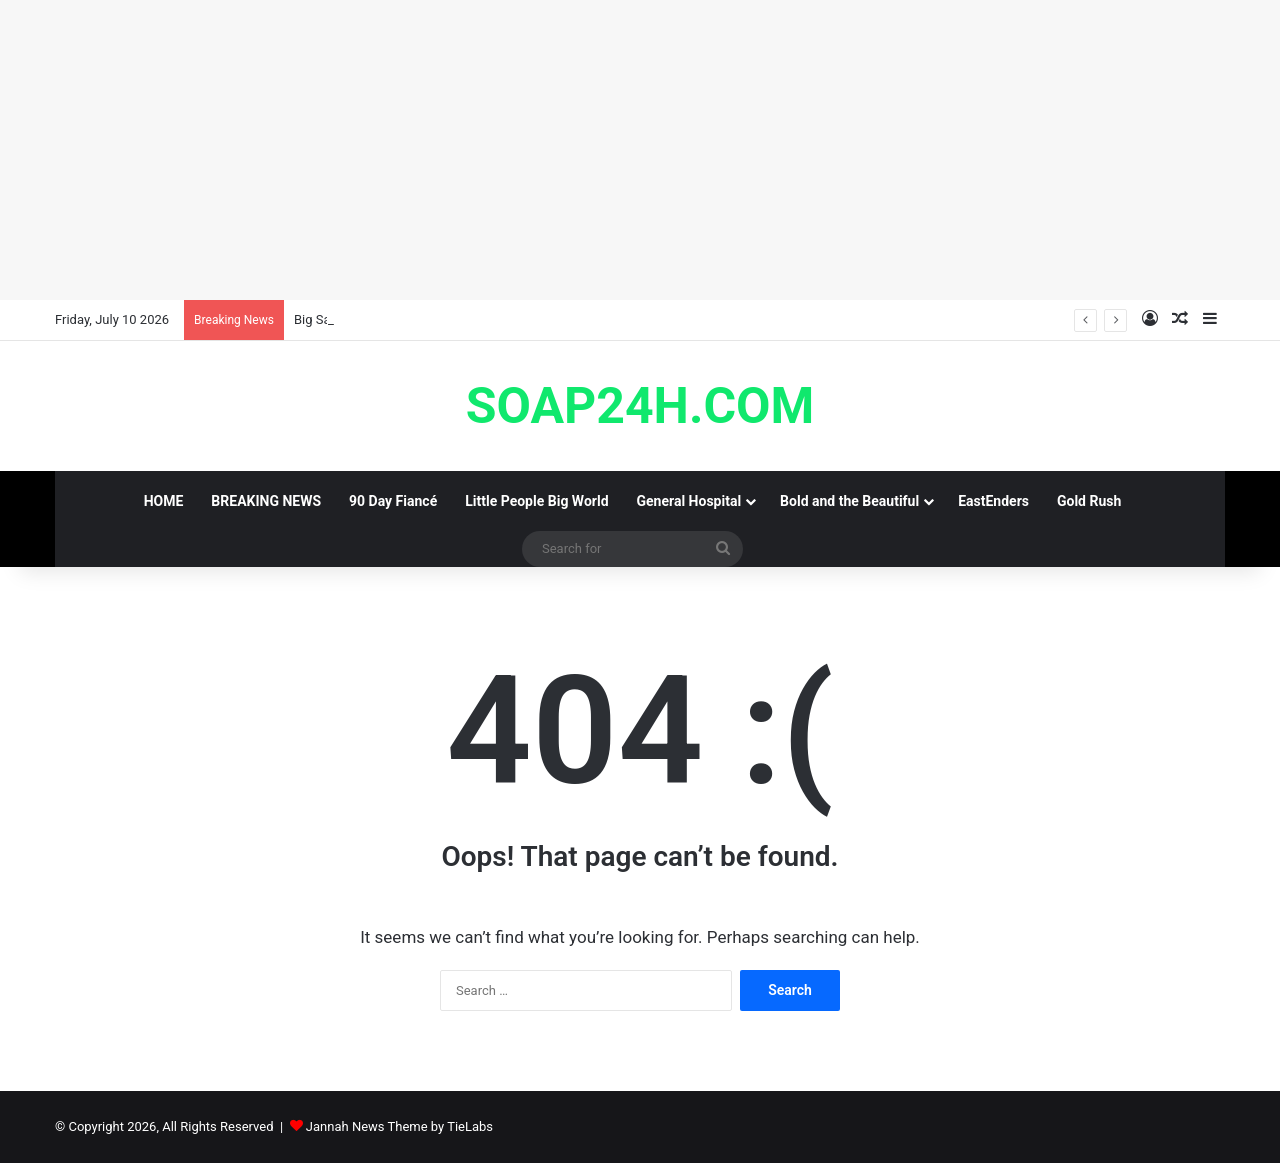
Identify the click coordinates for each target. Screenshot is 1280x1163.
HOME (164, 501)
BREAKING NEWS (266, 501)
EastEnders (993, 501)
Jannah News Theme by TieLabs (399, 1126)
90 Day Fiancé (393, 501)
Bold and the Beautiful (849, 501)
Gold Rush (1089, 501)
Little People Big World (536, 501)
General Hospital (689, 501)
